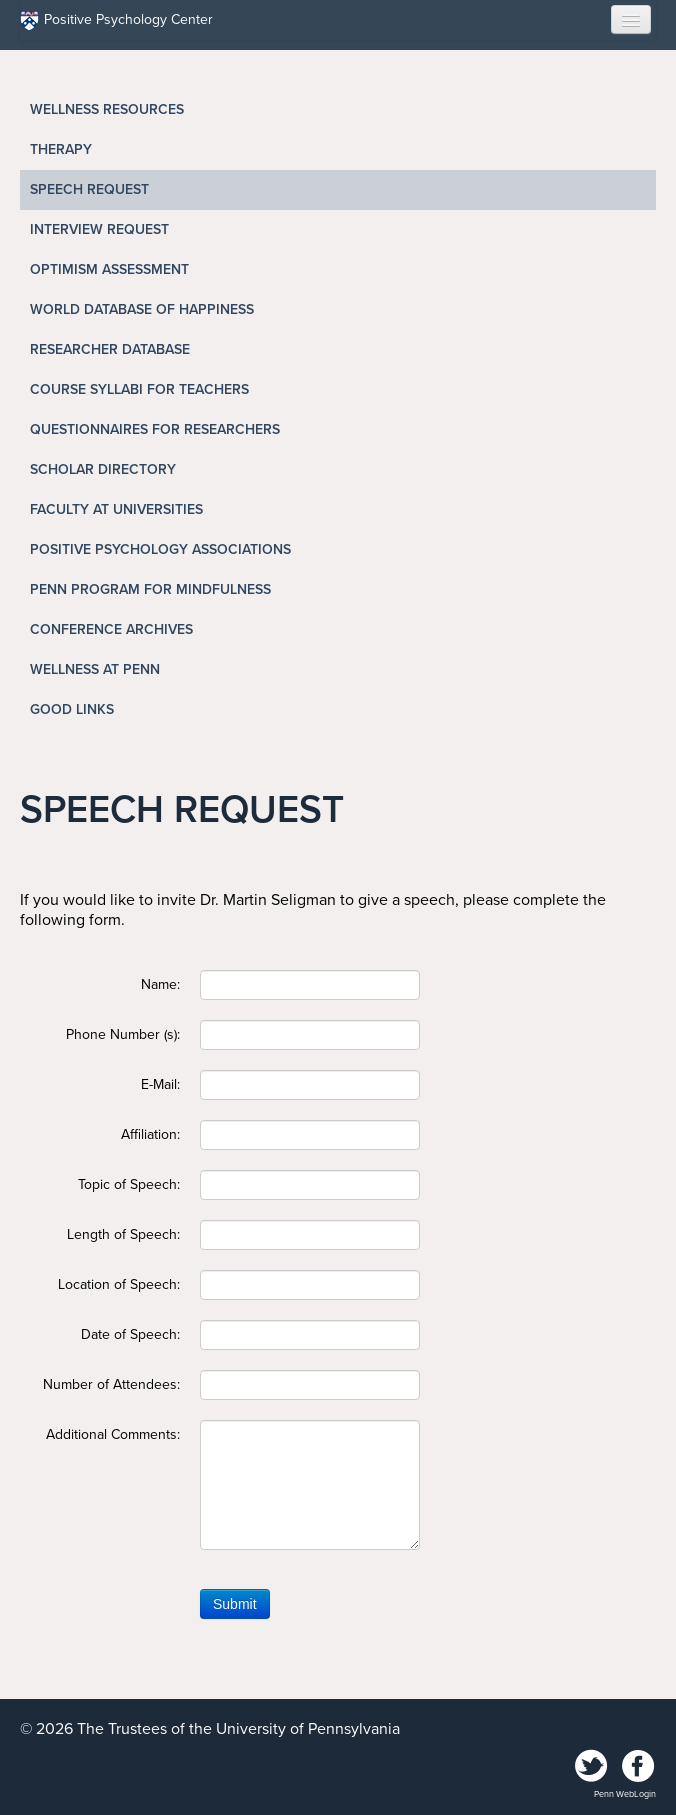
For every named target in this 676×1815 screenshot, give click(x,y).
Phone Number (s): (123, 1034)
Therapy (61, 149)
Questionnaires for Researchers (155, 429)
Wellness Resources (107, 109)
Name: (160, 984)
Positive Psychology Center (116, 20)
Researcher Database (110, 349)
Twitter (592, 1767)
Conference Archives (111, 629)
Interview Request (99, 229)
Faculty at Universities (116, 509)
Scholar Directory (103, 469)
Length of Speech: (123, 1234)
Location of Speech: (119, 1284)
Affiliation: (150, 1134)
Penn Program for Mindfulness (150, 589)
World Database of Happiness (142, 309)
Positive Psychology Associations (160, 549)
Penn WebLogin (625, 1794)
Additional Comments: (113, 1434)
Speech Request (89, 189)
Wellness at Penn (95, 669)
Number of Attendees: (111, 1384)
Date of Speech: (130, 1334)
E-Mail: (160, 1084)
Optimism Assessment (109, 269)
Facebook (638, 1767)
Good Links (72, 709)
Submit (235, 1604)
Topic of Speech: (129, 1184)
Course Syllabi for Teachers (139, 389)
